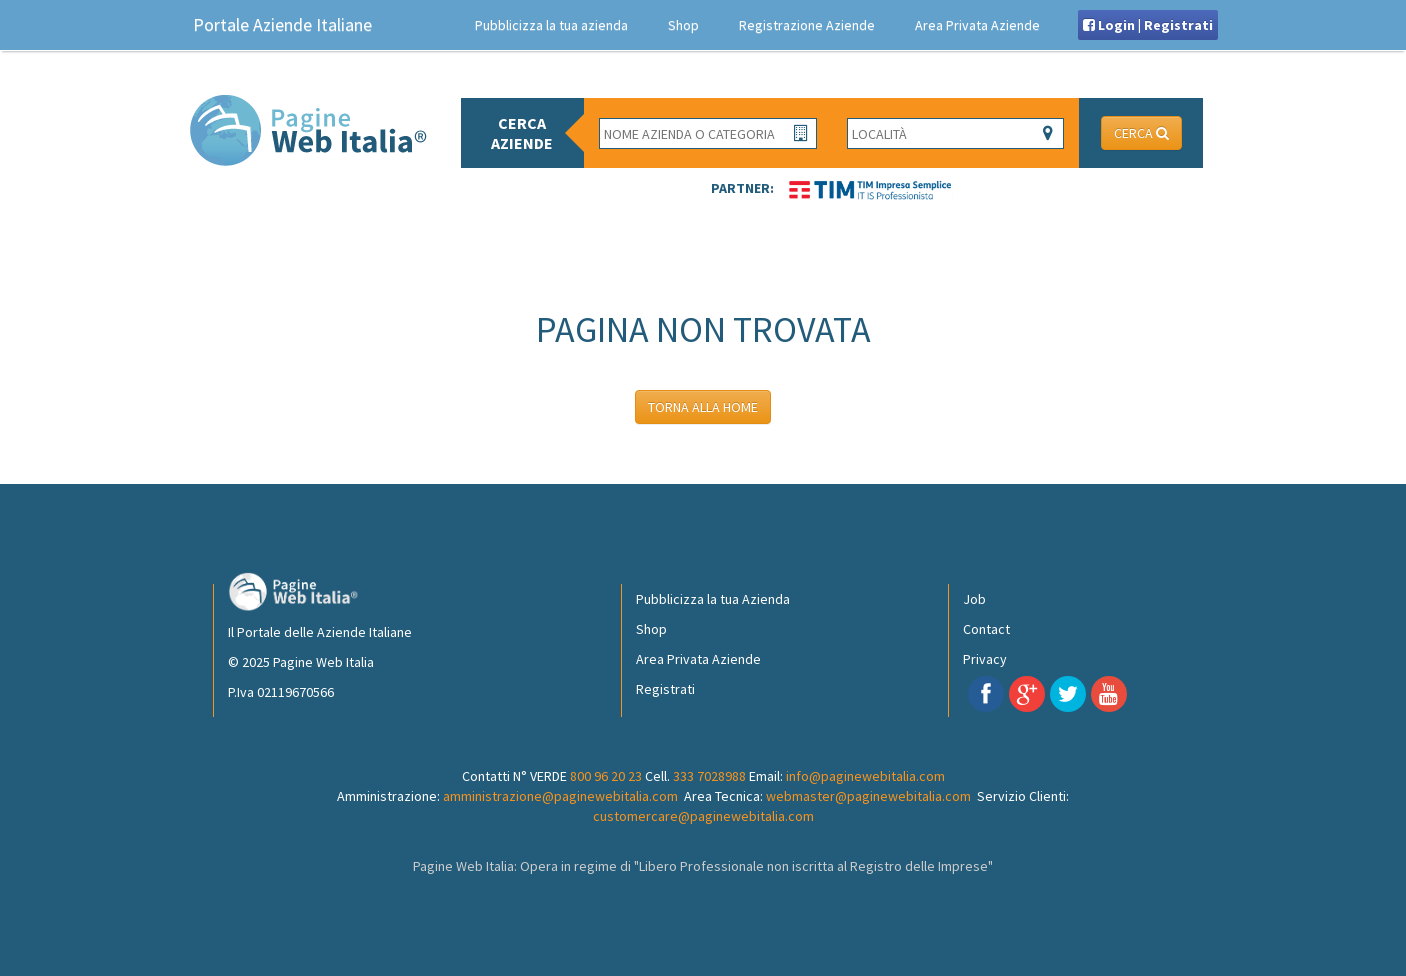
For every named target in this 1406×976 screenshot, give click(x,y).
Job (974, 599)
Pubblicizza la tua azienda (551, 25)
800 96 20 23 (606, 776)
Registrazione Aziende (807, 25)
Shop (683, 25)
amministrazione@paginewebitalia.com (560, 796)
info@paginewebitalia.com (865, 776)
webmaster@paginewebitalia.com (868, 796)
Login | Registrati (1148, 25)
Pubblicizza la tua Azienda (713, 599)
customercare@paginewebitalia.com (703, 816)
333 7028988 (709, 776)
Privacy (985, 659)
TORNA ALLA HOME (703, 407)
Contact (986, 629)
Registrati (665, 689)
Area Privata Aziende (977, 25)
